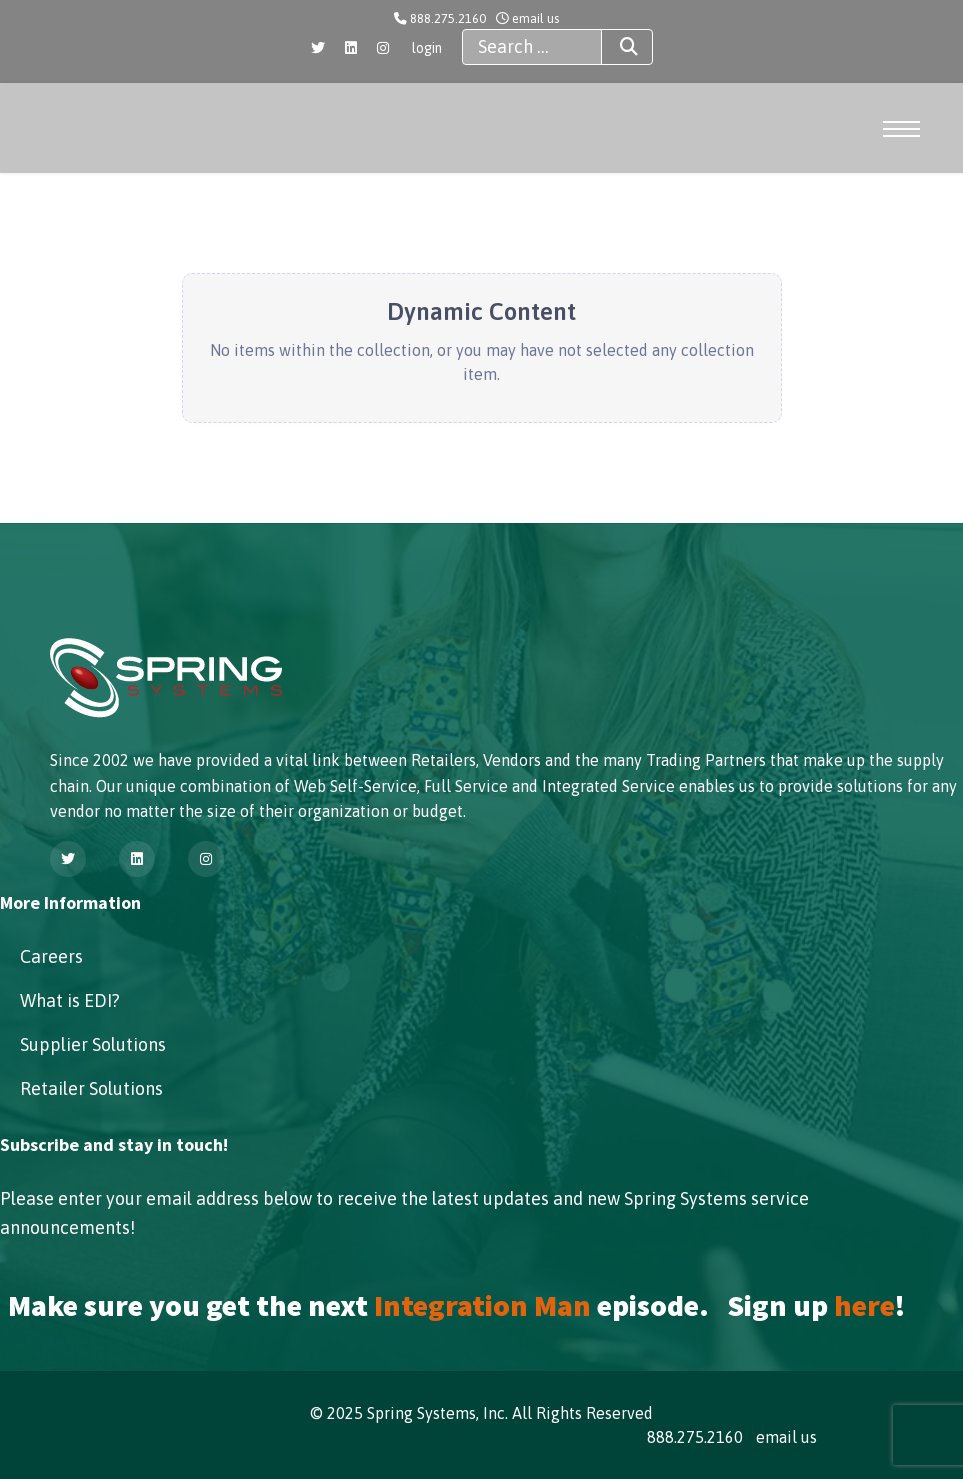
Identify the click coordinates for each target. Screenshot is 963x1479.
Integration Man (482, 1305)
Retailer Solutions (91, 1088)
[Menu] (905, 129)
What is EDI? (70, 1000)
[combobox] (532, 47)
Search (611, 47)
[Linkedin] (351, 48)
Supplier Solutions (93, 1044)
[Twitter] (318, 48)
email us (535, 18)
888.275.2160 (448, 18)
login (427, 48)
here (864, 1305)
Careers (51, 956)
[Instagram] (383, 48)
